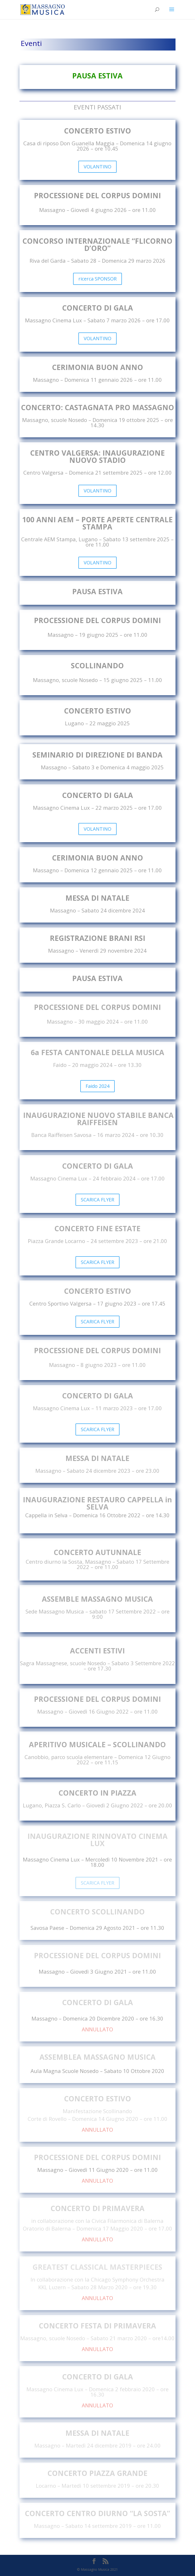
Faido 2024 (97, 1086)
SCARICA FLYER (97, 1199)
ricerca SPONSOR (97, 278)
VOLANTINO (97, 166)
